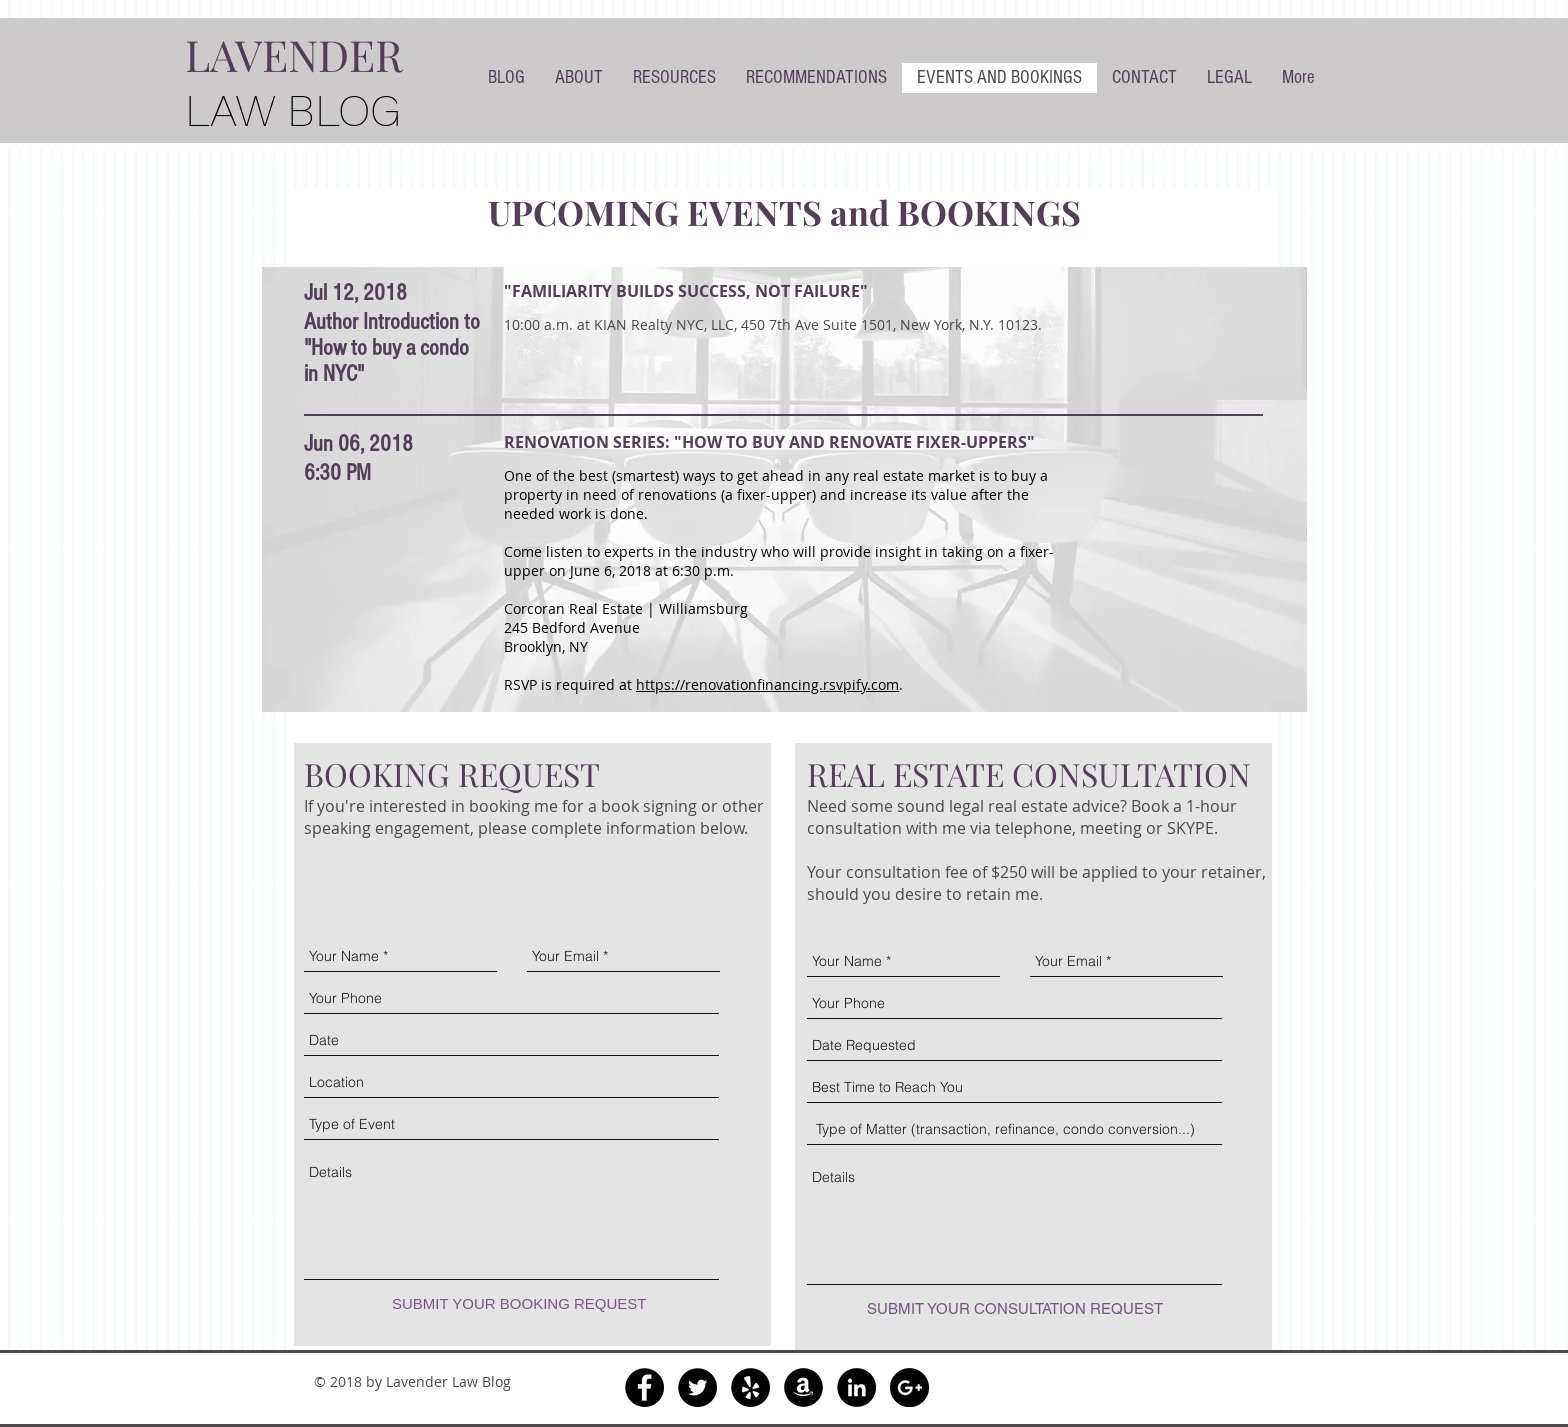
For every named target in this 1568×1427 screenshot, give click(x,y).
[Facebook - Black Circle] (644, 1387)
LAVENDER (294, 54)
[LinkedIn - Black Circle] (856, 1387)
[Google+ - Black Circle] (909, 1387)
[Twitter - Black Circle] (697, 1387)
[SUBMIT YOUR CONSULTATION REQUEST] (1015, 1308)
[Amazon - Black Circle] (803, 1387)
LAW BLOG (293, 110)
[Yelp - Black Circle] (750, 1387)
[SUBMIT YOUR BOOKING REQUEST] (519, 1303)
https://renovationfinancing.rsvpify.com (767, 684)
